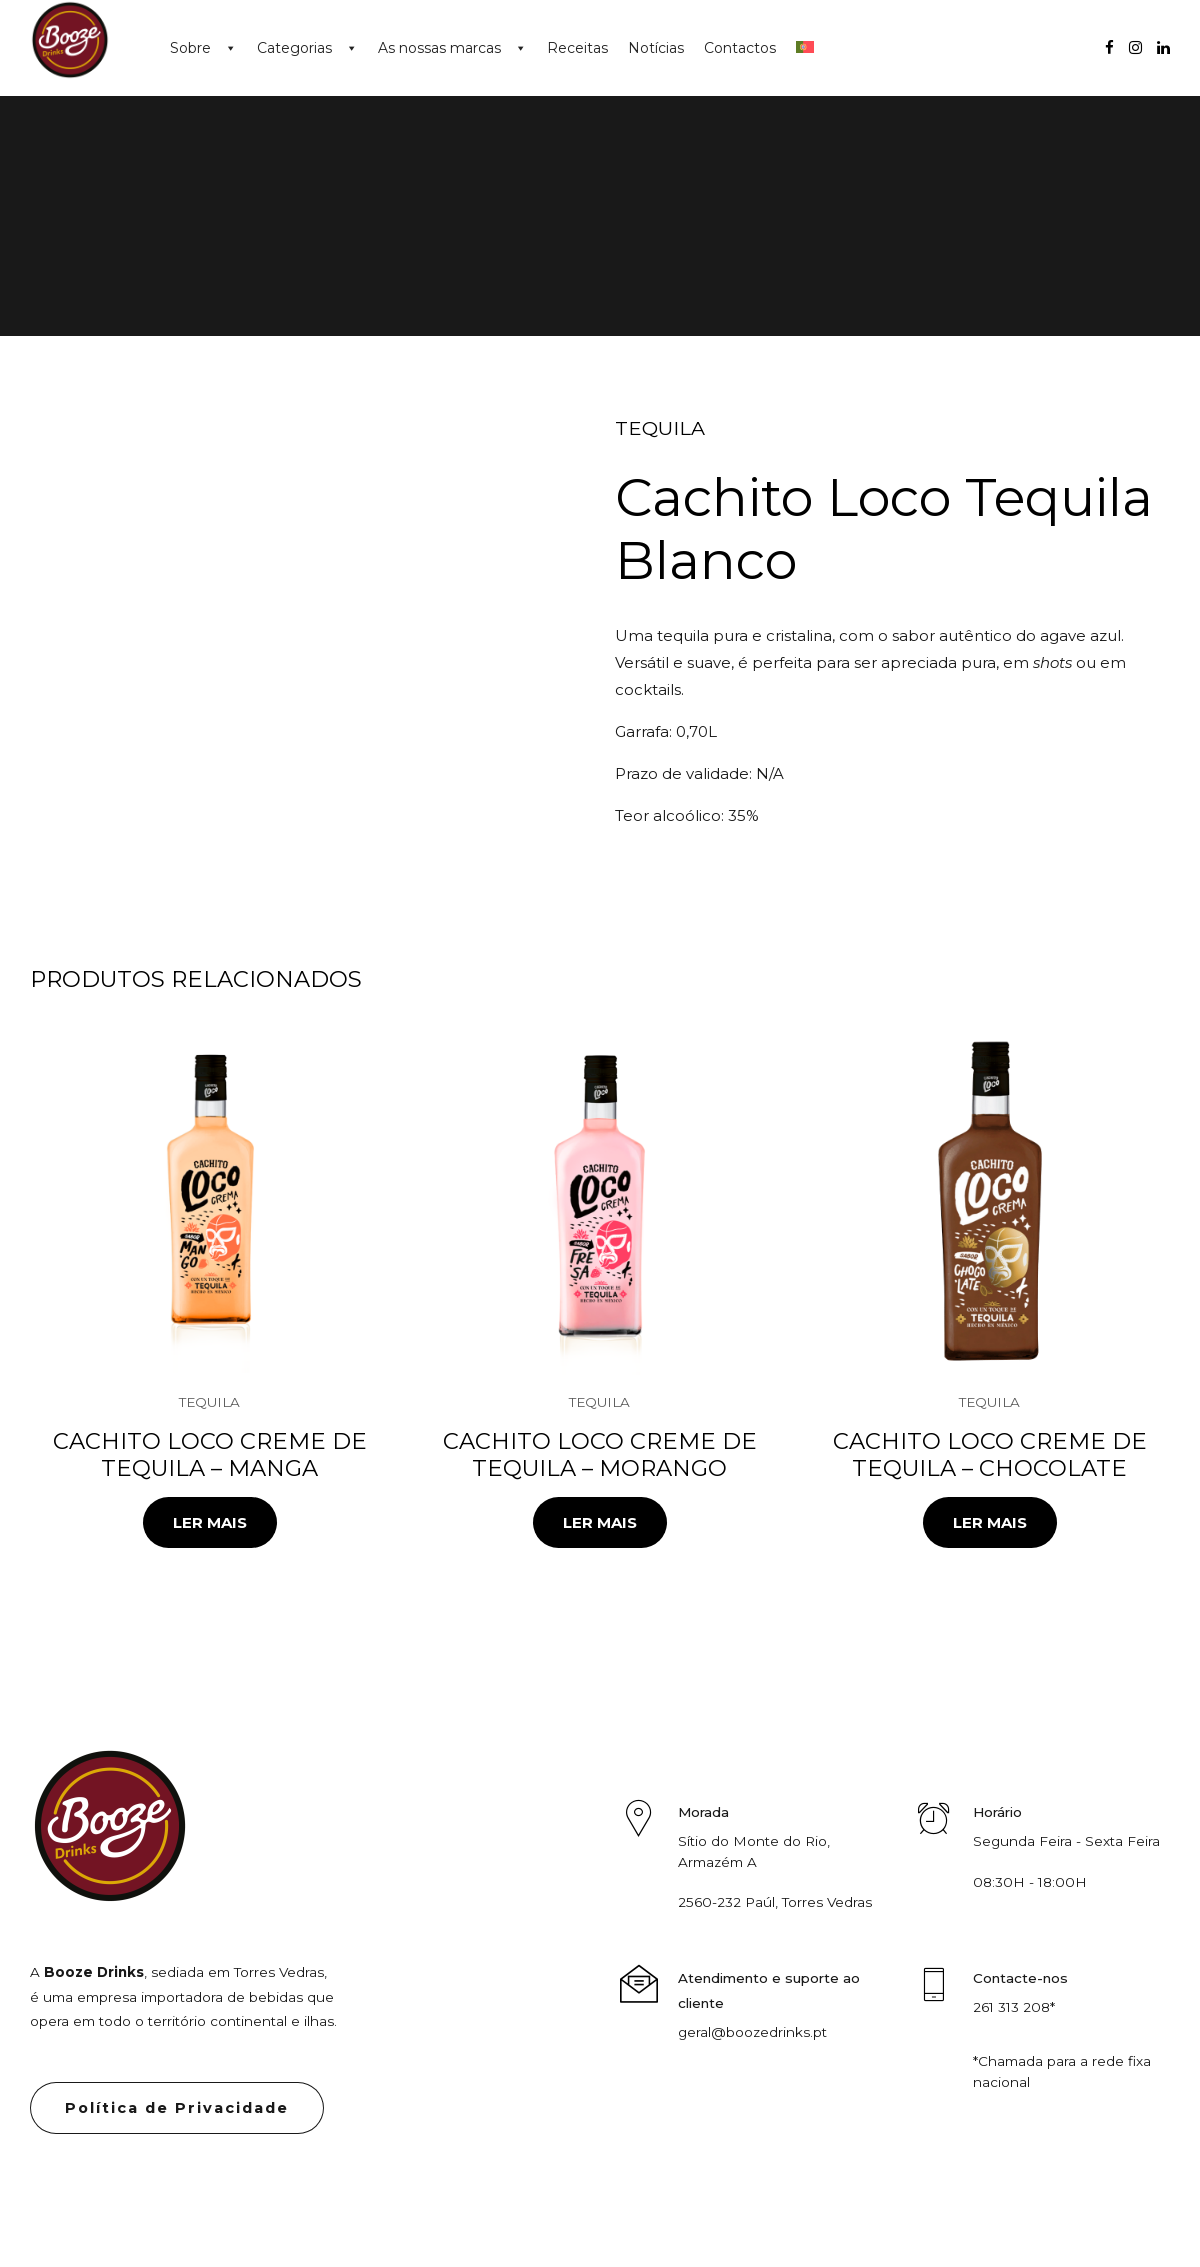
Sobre (190, 48)
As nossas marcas (439, 48)
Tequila (660, 428)
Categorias (294, 48)
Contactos (740, 48)
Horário (997, 1812)
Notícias (656, 48)
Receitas (577, 48)
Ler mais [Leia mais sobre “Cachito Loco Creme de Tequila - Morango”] (600, 1522)
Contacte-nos (1020, 1978)
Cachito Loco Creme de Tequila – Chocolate (990, 1454)
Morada (703, 1812)
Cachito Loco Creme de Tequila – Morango (600, 1454)
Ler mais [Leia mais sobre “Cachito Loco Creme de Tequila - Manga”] (210, 1522)
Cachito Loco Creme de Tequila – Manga (210, 1454)
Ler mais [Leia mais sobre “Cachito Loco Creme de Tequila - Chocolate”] (990, 1522)
